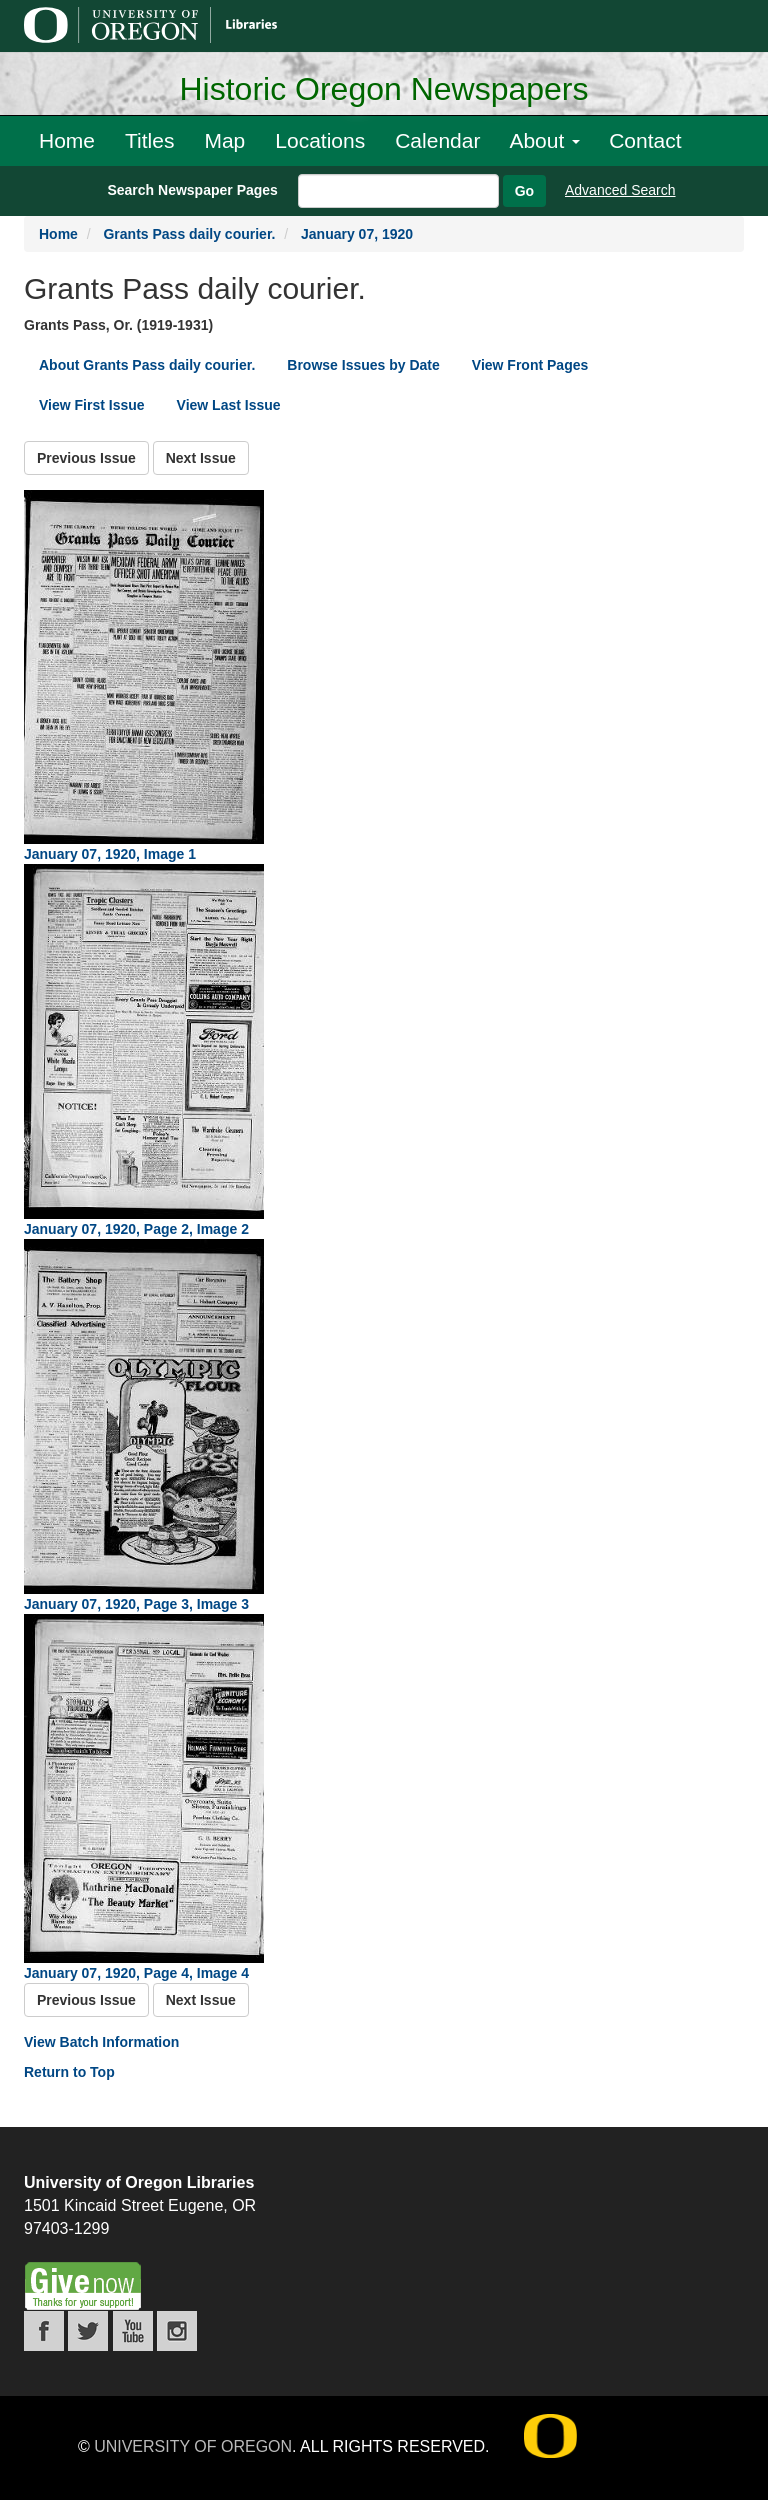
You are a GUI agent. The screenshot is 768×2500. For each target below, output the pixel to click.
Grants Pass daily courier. (189, 234)
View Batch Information (101, 2042)
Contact (645, 140)
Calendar (437, 140)
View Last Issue (229, 405)
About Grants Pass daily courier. (147, 365)
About (544, 140)
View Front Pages (530, 365)
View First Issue (92, 405)
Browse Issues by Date (363, 365)
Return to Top (69, 2072)
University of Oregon (193, 2446)
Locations (320, 140)
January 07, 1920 (357, 234)
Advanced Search (620, 190)
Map (224, 140)
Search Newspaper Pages (192, 190)
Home (67, 140)
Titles (149, 140)
